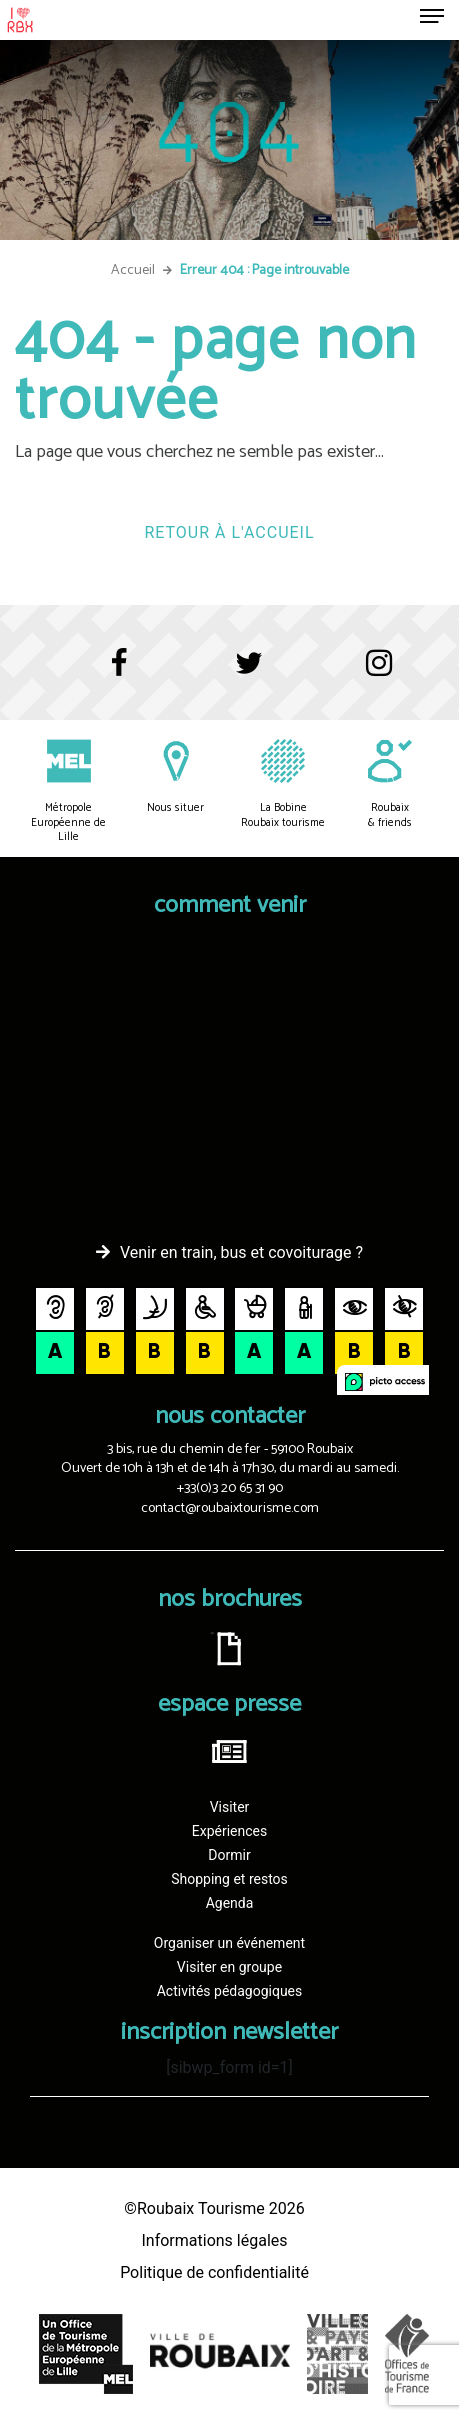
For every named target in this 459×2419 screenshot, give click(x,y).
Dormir (229, 1855)
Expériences (229, 1831)
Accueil (133, 270)
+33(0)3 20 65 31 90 (230, 1488)
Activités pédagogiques (230, 1991)
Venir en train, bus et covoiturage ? (241, 1252)
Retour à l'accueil (229, 532)
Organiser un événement (229, 1943)
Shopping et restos (229, 1879)
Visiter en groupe (229, 1967)
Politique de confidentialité (214, 2272)
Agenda (230, 1903)
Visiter (230, 1807)
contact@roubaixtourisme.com (230, 1508)
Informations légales (214, 2240)
